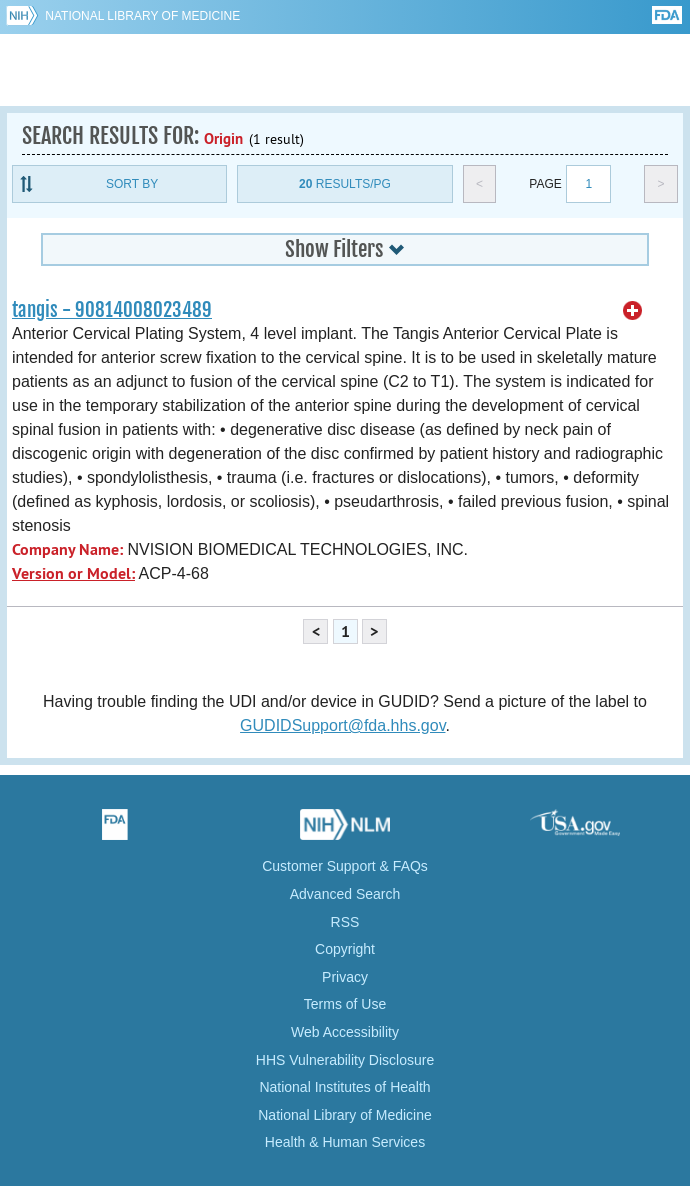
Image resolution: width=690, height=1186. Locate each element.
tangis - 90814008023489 (112, 310)
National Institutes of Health (344, 1087)
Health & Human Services (345, 1142)
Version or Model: (73, 573)
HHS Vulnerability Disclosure (345, 1060)
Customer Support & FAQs (345, 866)
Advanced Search (345, 894)
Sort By (132, 184)
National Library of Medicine (142, 16)
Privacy (345, 977)
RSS (345, 922)
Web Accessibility (345, 1032)
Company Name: (67, 549)
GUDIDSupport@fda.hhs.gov (342, 725)
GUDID (345, 70)
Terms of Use (345, 1004)
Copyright (345, 949)
